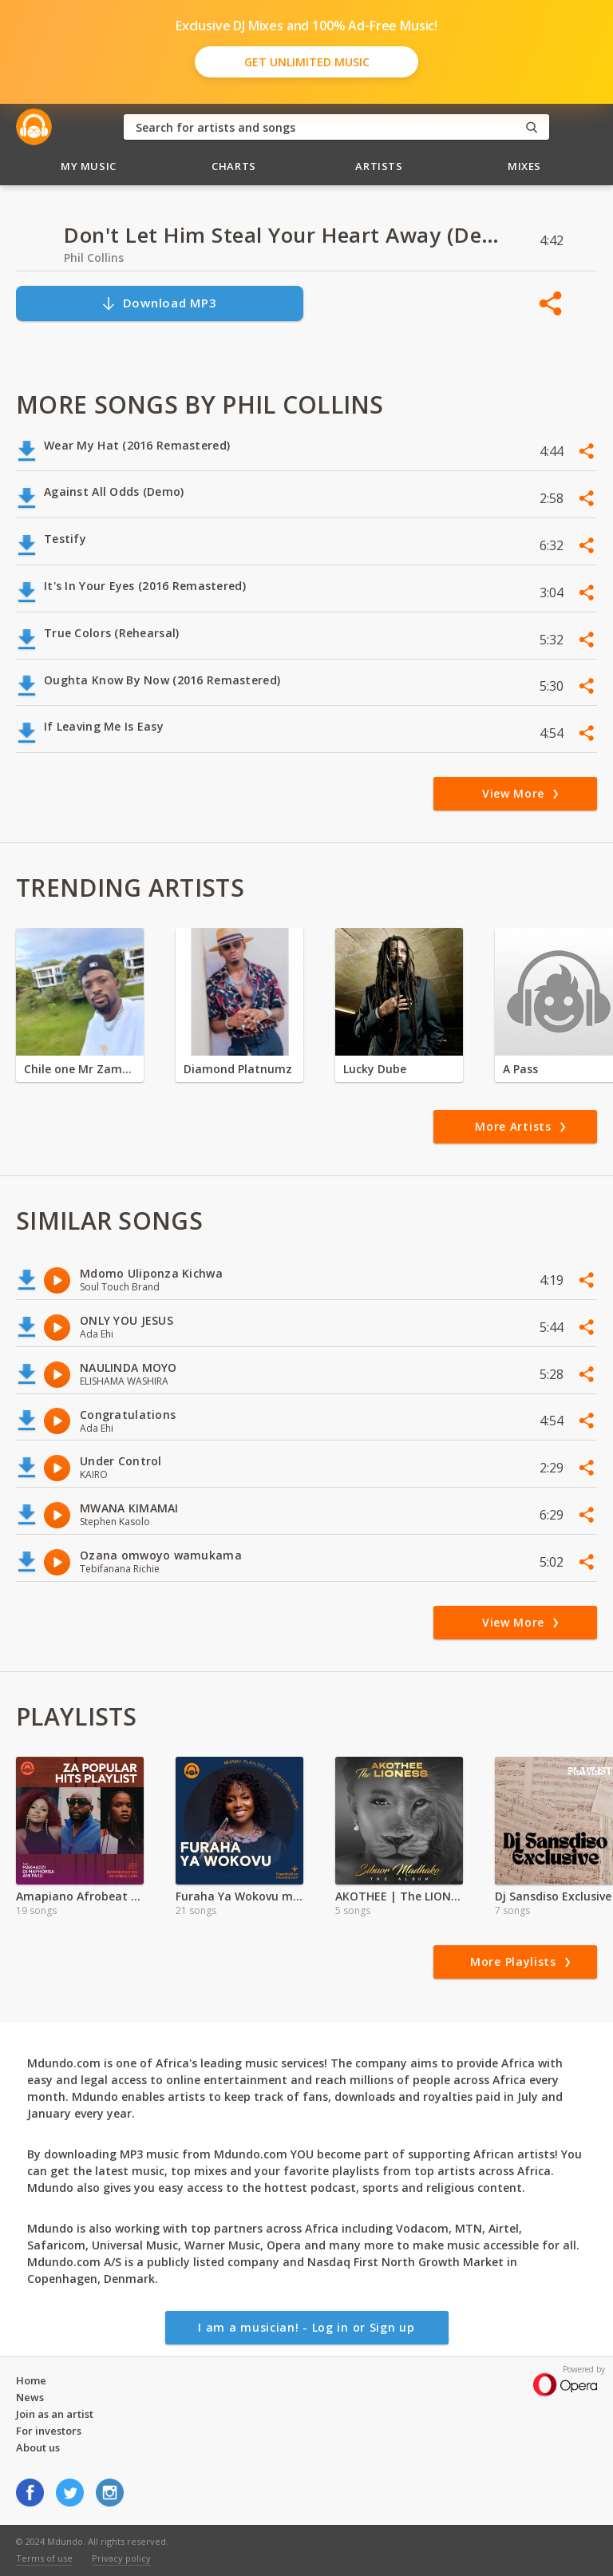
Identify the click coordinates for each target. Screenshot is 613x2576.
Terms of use (44, 2558)
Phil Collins (94, 257)
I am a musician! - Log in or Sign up (306, 2327)
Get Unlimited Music (307, 61)
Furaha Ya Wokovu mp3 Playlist (239, 1896)
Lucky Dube (374, 1068)
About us (38, 2447)
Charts (234, 166)
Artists (379, 166)
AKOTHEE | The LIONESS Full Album (399, 1896)
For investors (48, 2430)
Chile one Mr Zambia (80, 1068)
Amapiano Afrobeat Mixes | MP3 (80, 1896)
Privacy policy (121, 2558)
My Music (89, 166)
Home (31, 2380)
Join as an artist (54, 2414)
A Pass (520, 1068)
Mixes (524, 166)
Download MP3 (159, 303)
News (30, 2397)
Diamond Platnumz (238, 1068)
